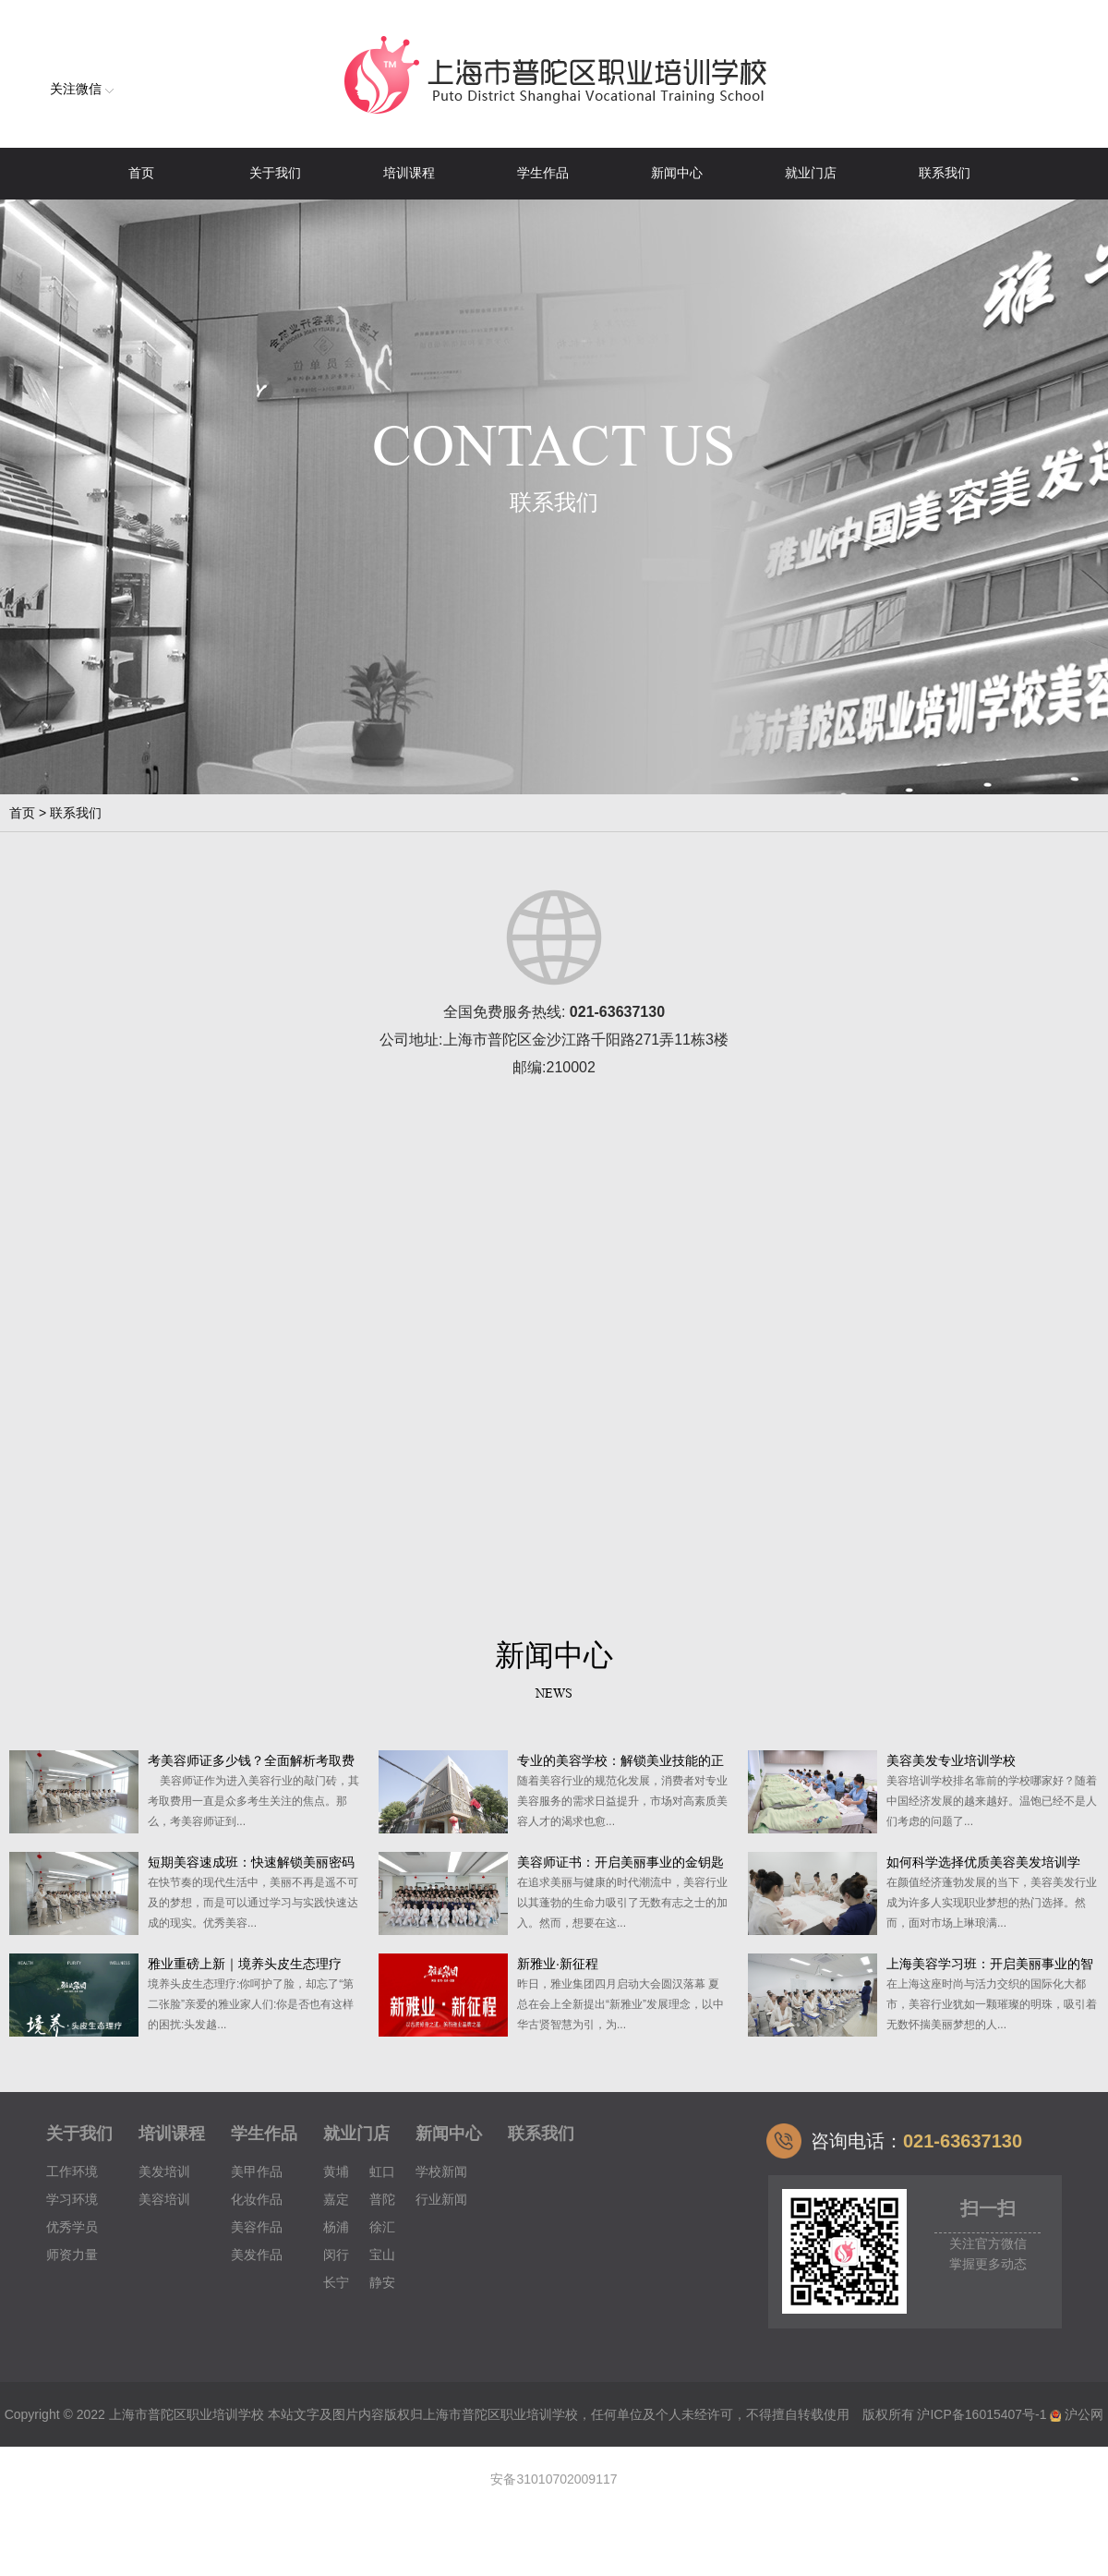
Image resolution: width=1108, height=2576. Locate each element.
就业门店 (811, 172)
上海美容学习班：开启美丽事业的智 (989, 1963)
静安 (382, 2282)
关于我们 (275, 172)
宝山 (382, 2254)
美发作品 (257, 2254)
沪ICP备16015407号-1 (981, 2414)
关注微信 (82, 88)
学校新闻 (441, 2171)
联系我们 (944, 172)
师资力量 (72, 2254)
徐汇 (382, 2226)
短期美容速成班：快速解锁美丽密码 (251, 1862)
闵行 (336, 2254)
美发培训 (164, 2171)
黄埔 (336, 2171)
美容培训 (164, 2199)
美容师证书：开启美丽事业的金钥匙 (620, 1862)
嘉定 (336, 2199)
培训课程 (409, 172)
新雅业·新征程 (557, 1963)
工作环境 (72, 2171)
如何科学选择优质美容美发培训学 (983, 1862)
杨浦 (336, 2226)
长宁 (336, 2282)
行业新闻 (441, 2199)
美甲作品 (257, 2171)
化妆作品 (257, 2199)
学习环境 (72, 2199)
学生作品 (543, 172)
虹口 (382, 2171)
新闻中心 (677, 172)
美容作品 (257, 2226)
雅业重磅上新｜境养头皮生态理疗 (245, 1963)
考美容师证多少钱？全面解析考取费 (251, 1760)
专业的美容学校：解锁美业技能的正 (620, 1760)
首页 (141, 172)
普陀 (382, 2199)
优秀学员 (72, 2226)
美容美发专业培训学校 (951, 1760)
